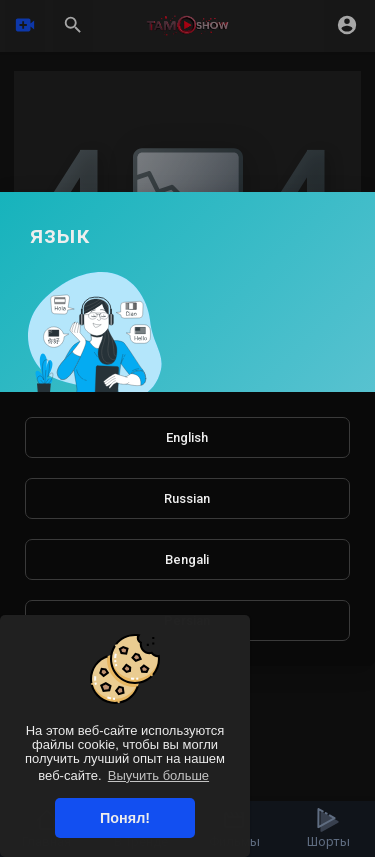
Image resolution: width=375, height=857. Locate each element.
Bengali (187, 559)
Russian (187, 498)
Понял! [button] (125, 818)
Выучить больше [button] (158, 775)
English (187, 437)
